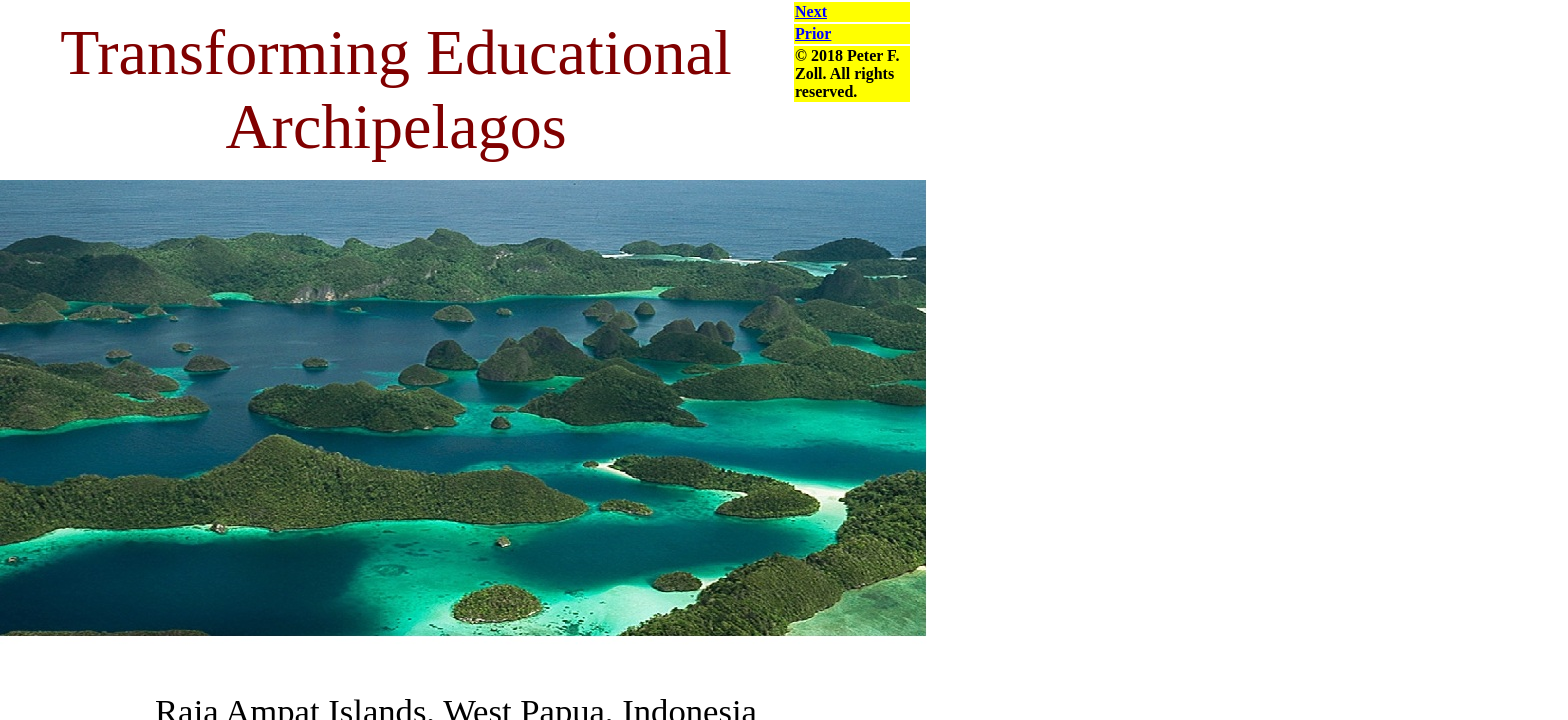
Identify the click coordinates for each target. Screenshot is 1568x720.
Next (811, 11)
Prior (813, 33)
